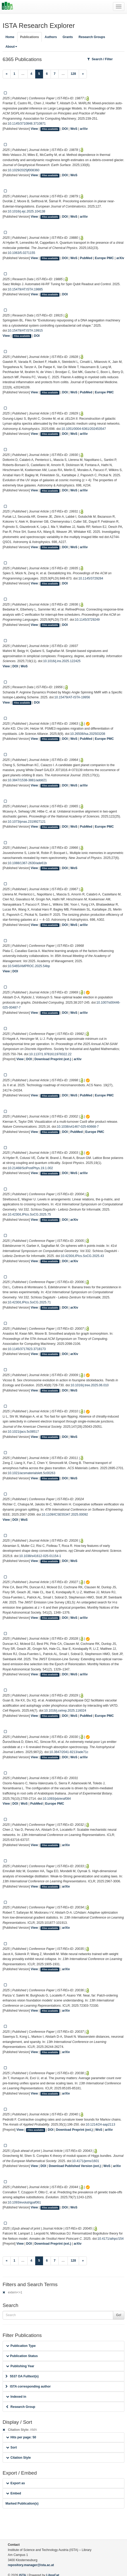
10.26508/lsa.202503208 (87, 734)
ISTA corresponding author (28, 2386)
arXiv (84, 129)
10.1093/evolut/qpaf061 (24, 2202)
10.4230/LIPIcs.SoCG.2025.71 (29, 1302)
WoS (73, 129)
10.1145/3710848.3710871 (27, 123)
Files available (50, 129)
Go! (118, 2315)
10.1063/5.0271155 (21, 253)
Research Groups (91, 37)
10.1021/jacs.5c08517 (23, 1431)
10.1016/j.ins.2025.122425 (62, 661)
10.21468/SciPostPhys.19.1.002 (30, 1168)
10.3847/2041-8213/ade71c (69, 1752)
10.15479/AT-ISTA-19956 (72, 697)
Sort (11, 2447)
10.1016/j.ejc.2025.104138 (26, 211)
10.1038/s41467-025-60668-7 (78, 1126)
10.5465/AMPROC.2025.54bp (29, 966)
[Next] (83, 74)
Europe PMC (104, 258)
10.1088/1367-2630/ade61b (27, 863)
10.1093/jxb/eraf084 (57, 1798)
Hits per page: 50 (21, 2437)
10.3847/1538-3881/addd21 (27, 780)
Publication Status (22, 2356)
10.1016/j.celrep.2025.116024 (65, 1710)
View (34, 129)
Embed (13, 2493)
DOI (65, 129)
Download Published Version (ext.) (75, 2166)
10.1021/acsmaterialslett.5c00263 (31, 1473)
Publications (29, 37)
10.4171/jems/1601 (85, 2161)
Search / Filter (100, 59)
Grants (68, 37)
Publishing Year (20, 2366)
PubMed (86, 258)
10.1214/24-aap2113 (100, 2124)
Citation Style (18, 2457)
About (11, 46)
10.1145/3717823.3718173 (27, 1349)
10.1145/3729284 (90, 578)
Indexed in (16, 2396)
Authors (51, 37)
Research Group (20, 2407)
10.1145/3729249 (87, 619)
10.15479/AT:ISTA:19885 (25, 289)
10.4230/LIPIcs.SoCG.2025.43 (82, 1256)
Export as (15, 2483)
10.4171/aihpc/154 (111, 2239)
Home (9, 37)
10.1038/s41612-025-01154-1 (40, 1556)
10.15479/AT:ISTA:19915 (25, 330)
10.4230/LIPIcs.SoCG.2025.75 (29, 1214)
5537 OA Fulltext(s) (22, 2376)
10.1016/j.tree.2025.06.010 (90, 1385)
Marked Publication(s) (22, 2503)
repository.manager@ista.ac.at (31, 2565)
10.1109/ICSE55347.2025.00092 (65, 1514)
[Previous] (7, 74)
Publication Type (21, 2346)
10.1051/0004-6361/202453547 (84, 429)
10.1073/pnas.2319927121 (27, 821)
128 (73, 74)
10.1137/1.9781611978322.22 (50, 1054)
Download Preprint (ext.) (52, 1059)
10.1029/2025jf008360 (23, 170)
